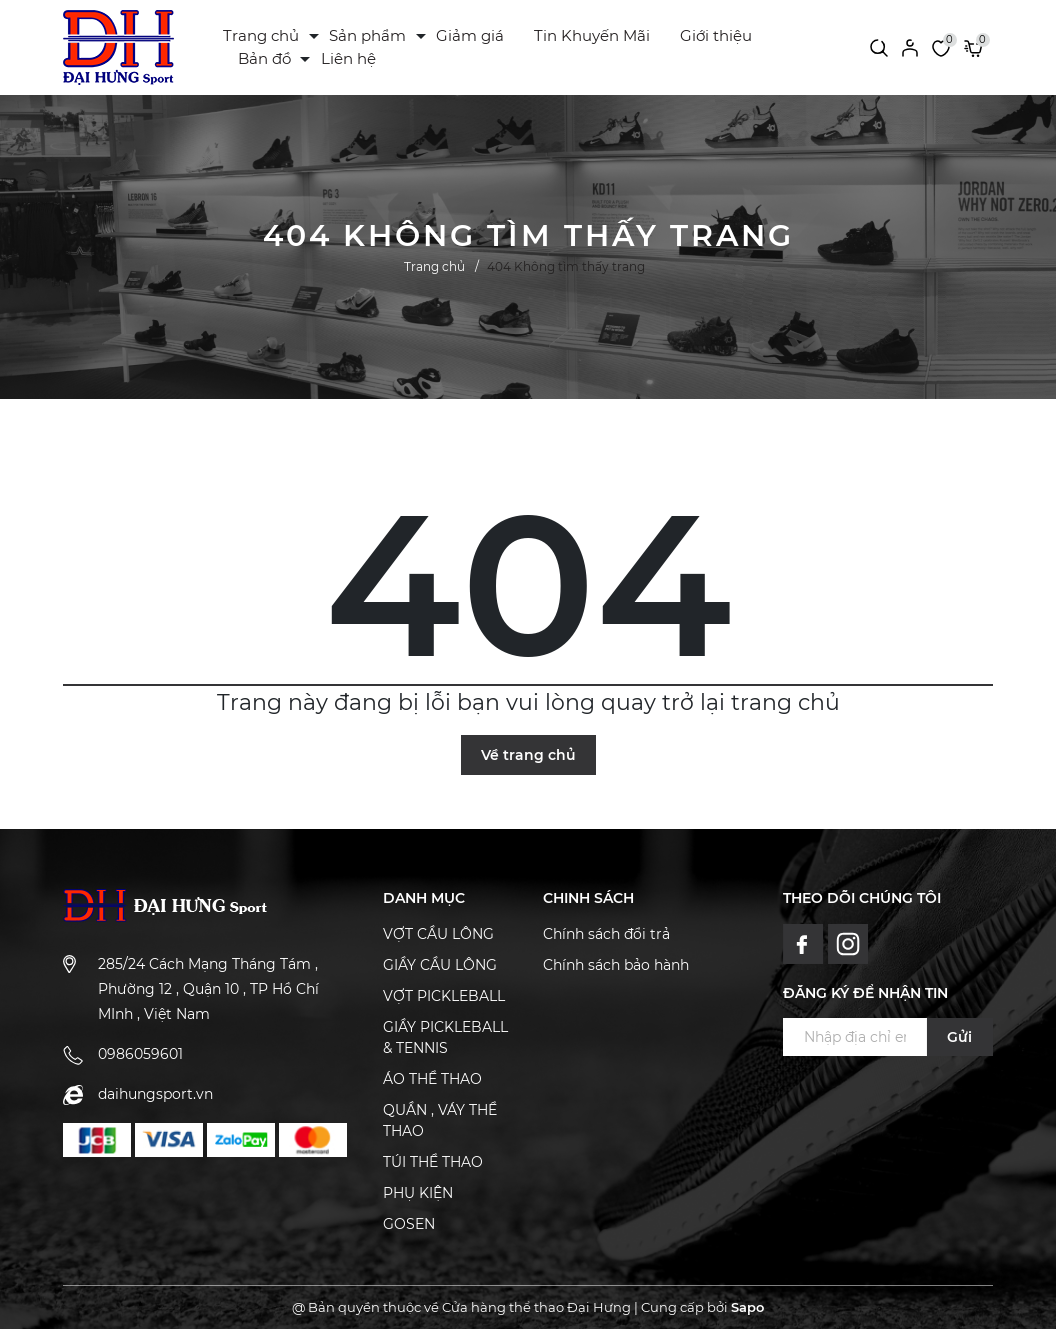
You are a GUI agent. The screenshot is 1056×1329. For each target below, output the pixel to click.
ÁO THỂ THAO (432, 1079)
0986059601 (140, 1054)
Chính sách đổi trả (606, 934)
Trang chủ (261, 35)
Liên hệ (348, 58)
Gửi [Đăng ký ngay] (959, 1037)
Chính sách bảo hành (616, 965)
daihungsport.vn (155, 1094)
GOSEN (409, 1224)
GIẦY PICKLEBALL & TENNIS (445, 1037)
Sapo (747, 1307)
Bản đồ (264, 58)
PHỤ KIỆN (418, 1193)
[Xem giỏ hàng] (973, 47)
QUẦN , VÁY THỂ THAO (440, 1120)
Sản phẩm (367, 35)
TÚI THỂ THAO (433, 1162)
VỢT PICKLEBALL (444, 996)
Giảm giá (470, 35)
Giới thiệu (716, 35)
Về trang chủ (528, 755)
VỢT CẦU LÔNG (438, 934)
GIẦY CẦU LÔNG (440, 965)
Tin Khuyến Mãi (592, 35)
